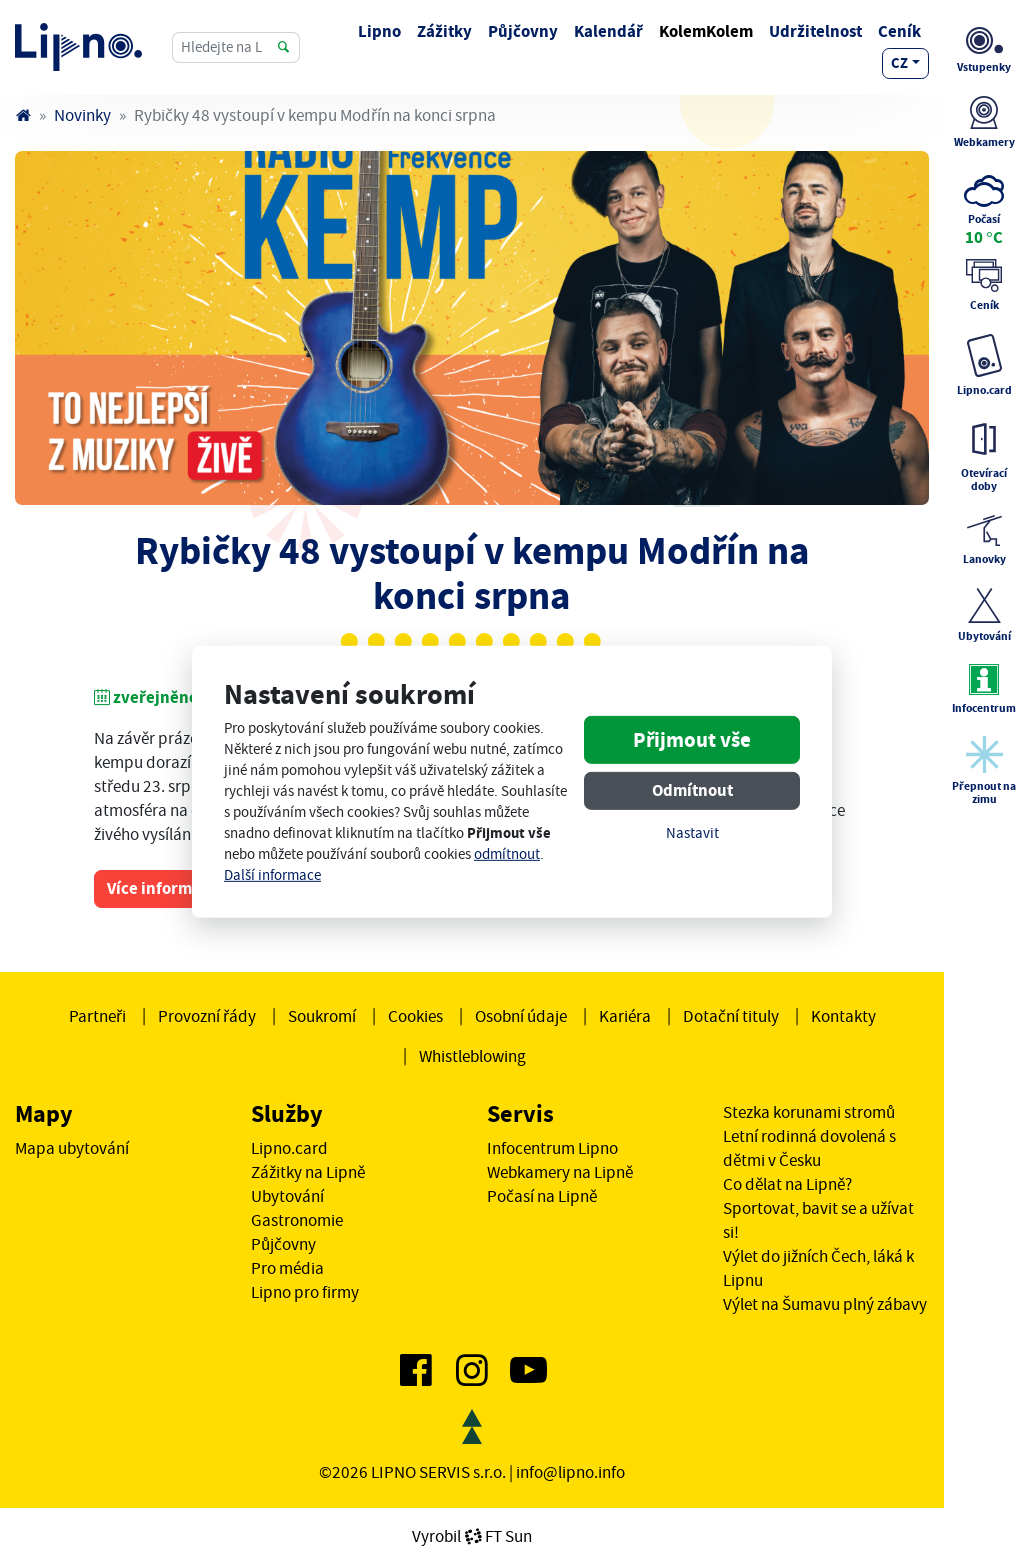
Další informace (272, 875)
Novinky (82, 115)
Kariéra (625, 1016)
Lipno (379, 31)
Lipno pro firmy (305, 1292)
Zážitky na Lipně (308, 1172)
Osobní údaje (521, 1016)
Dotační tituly (731, 1016)
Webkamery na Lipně (560, 1172)
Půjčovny (523, 31)
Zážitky (444, 31)
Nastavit (692, 833)
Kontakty (843, 1016)
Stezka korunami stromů (809, 1112)
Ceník (899, 31)
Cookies (415, 1016)
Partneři (97, 1016)
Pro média (287, 1268)
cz (899, 63)
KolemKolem (706, 31)
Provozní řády (207, 1016)
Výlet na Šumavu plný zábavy (825, 1304)
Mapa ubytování (72, 1148)
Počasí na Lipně (542, 1196)
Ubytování (287, 1196)
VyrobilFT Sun (472, 1536)
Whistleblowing (472, 1056)
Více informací (160, 888)
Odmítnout (692, 790)
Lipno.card (289, 1148)
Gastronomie (297, 1220)
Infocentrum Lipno (552, 1148)
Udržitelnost (815, 31)
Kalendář (608, 31)
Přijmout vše (692, 740)
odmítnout (507, 854)
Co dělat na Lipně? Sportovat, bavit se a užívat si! (818, 1208)
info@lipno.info (570, 1472)
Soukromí (322, 1016)
